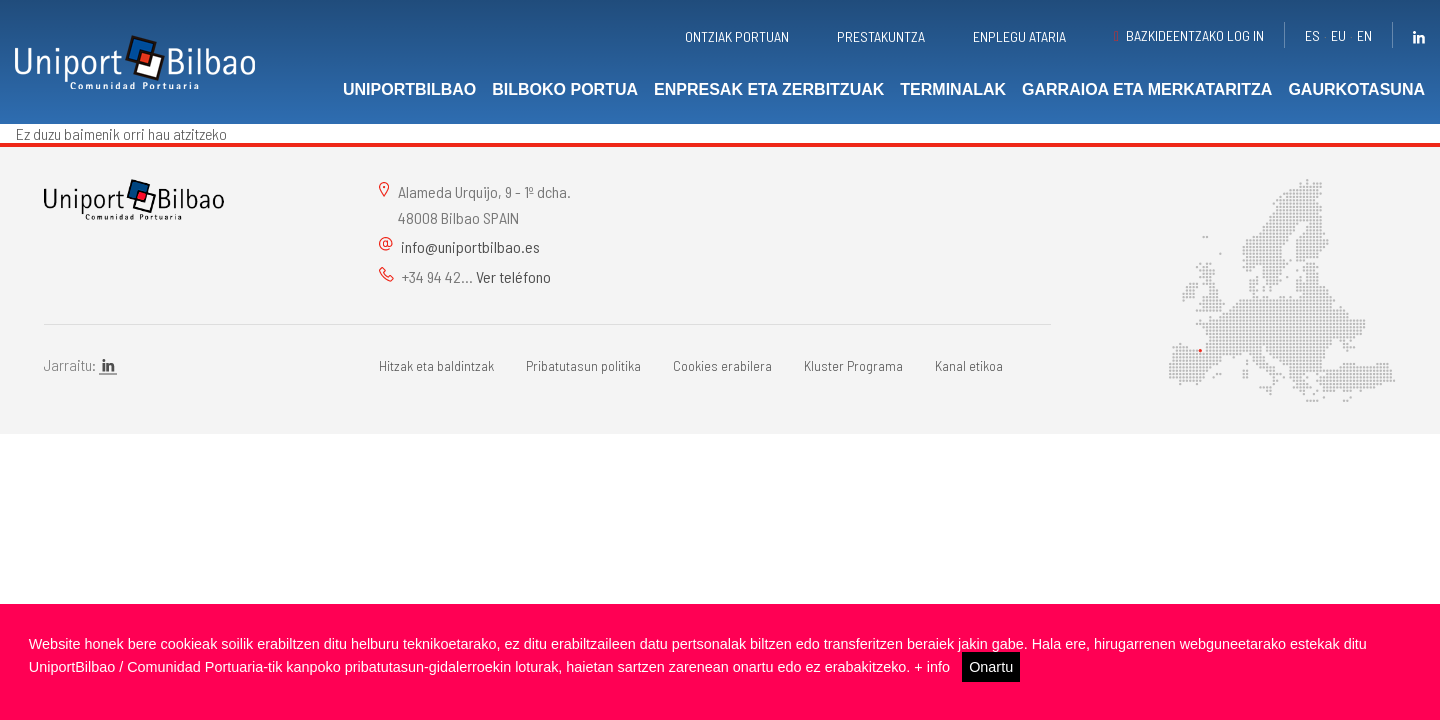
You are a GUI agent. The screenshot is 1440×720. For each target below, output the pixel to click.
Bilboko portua (565, 89)
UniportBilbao (409, 89)
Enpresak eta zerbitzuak (769, 89)
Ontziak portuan (737, 36)
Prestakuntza (881, 36)
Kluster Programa (853, 365)
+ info (932, 667)
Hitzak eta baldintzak (436, 365)
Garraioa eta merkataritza (1147, 89)
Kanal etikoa (969, 365)
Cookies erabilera (722, 365)
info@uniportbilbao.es (470, 246)
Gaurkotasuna (1356, 89)
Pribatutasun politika (583, 365)
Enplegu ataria (1019, 36)
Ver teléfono (513, 276)
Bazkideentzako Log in (1195, 35)
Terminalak (953, 89)
